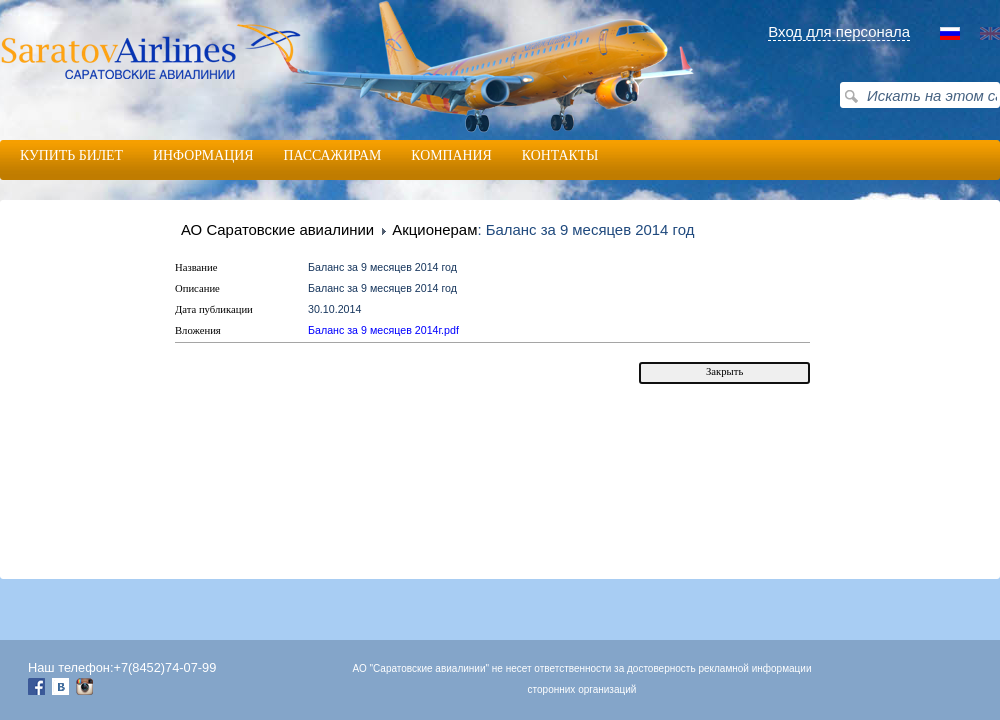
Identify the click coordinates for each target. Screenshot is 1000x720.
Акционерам (434, 230)
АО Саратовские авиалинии (277, 229)
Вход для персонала (839, 31)
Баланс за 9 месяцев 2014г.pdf (383, 330)
